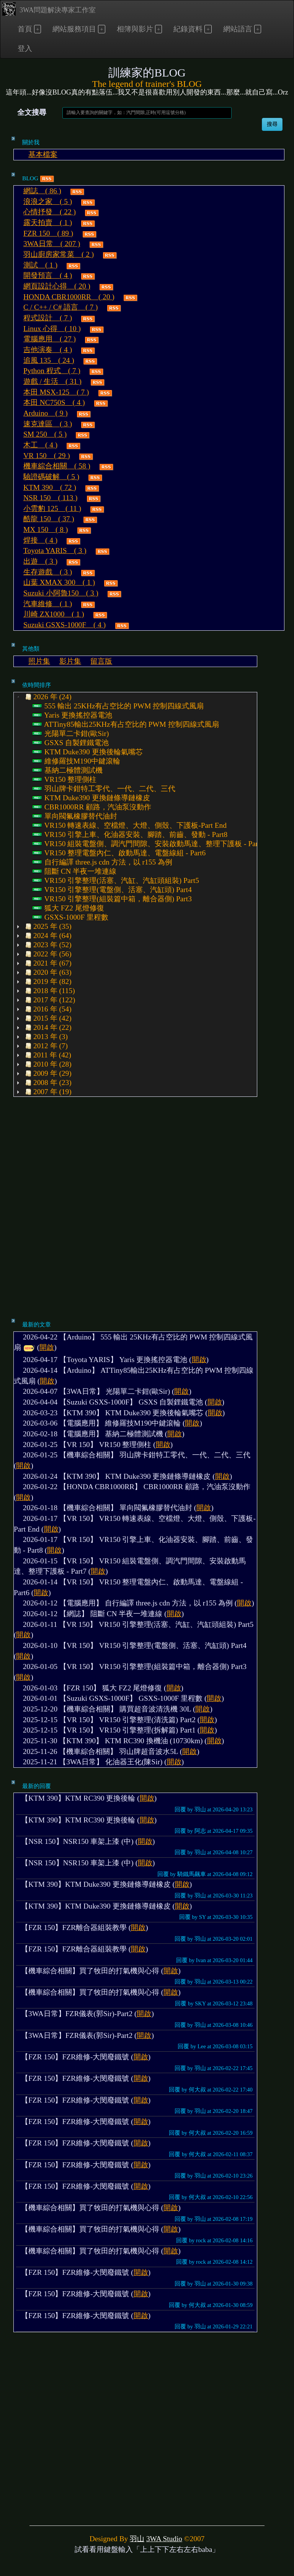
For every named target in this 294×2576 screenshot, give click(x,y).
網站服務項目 (74, 29)
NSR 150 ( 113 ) (50, 498)
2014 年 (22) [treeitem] (47, 1027)
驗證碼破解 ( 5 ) (51, 477)
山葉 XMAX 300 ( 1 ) (59, 582)
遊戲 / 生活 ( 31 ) (52, 381)
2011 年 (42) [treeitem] (47, 1055)
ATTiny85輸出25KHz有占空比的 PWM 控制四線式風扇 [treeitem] (126, 724)
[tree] (135, 894)
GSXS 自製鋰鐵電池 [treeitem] (71, 742)
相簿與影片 (135, 29)
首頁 (25, 29)
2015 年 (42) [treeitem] (47, 1018)
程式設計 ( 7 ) (47, 318)
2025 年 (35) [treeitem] (47, 926)
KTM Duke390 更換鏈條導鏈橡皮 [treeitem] (91, 798)
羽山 (137, 2539)
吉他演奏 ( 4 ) (47, 350)
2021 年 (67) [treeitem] (47, 963)
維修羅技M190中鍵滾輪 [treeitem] (76, 761)
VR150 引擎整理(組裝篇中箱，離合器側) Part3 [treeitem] (112, 899)
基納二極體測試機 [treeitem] (68, 770)
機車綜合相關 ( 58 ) (56, 466)
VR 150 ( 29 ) (46, 456)
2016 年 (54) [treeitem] (47, 1009)
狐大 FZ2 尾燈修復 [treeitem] (68, 908)
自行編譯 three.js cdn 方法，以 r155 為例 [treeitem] (102, 862)
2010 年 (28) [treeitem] (47, 1064)
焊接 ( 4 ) (40, 540)
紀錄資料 (188, 29)
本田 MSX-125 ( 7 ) (56, 392)
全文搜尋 (31, 112)
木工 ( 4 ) (40, 445)
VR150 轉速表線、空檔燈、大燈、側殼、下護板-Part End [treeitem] (130, 825)
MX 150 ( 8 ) (45, 529)
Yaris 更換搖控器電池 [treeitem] (72, 715)
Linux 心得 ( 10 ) (52, 329)
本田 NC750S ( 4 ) (54, 402)
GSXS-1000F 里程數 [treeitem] (70, 917)
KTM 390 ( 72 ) (49, 487)
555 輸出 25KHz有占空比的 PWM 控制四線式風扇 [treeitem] (118, 706)
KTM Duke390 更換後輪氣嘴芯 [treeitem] (88, 752)
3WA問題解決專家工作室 (49, 9)
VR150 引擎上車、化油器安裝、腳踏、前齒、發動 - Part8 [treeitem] (130, 834)
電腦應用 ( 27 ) (49, 339)
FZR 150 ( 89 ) (48, 233)
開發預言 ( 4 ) (47, 275)
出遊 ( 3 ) (40, 561)
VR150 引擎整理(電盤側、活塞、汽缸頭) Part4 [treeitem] (112, 889)
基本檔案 (42, 154)
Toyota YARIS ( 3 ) (55, 551)
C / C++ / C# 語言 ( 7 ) (60, 307)
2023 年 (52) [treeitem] (47, 944)
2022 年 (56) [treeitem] (47, 954)
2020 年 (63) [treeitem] (47, 972)
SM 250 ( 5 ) (45, 434)
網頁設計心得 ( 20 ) (56, 286)
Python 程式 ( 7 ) (51, 371)
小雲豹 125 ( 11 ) (52, 508)
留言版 (101, 661)
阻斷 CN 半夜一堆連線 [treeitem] (74, 871)
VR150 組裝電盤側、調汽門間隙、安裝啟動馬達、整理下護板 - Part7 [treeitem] (148, 843)
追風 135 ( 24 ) (48, 360)
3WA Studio (164, 2539)
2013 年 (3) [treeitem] (45, 1036)
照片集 (39, 661)
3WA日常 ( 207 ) (51, 244)
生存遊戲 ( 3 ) (47, 572)
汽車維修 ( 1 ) (47, 604)
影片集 (70, 661)
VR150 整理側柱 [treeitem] (64, 779)
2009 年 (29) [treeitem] (47, 1073)
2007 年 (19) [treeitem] (47, 1091)
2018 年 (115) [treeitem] (49, 990)
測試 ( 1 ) (40, 265)
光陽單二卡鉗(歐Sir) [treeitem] (71, 733)
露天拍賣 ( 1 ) (47, 223)
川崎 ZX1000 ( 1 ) (53, 614)
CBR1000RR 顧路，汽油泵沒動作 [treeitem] (92, 807)
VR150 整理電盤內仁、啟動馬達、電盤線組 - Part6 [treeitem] (119, 853)
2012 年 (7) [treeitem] (45, 1046)
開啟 (46, 1347)
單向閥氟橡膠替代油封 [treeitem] (75, 816)
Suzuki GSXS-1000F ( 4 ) (64, 625)
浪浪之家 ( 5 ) (47, 201)
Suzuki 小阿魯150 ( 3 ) (60, 593)
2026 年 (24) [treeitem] (47, 697)
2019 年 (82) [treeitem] (47, 981)
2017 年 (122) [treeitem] (49, 1000)
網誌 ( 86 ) (42, 191)
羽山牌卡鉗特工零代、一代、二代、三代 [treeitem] (104, 788)
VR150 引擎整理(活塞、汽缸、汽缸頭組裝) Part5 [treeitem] (116, 880)
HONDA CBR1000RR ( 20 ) (68, 297)
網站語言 (237, 29)
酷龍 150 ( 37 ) (48, 519)
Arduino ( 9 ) (45, 413)
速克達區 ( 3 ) (47, 424)
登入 (25, 48)
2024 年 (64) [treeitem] (47, 935)
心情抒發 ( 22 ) (49, 212)
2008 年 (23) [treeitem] (47, 1082)
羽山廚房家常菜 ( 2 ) (58, 254)
